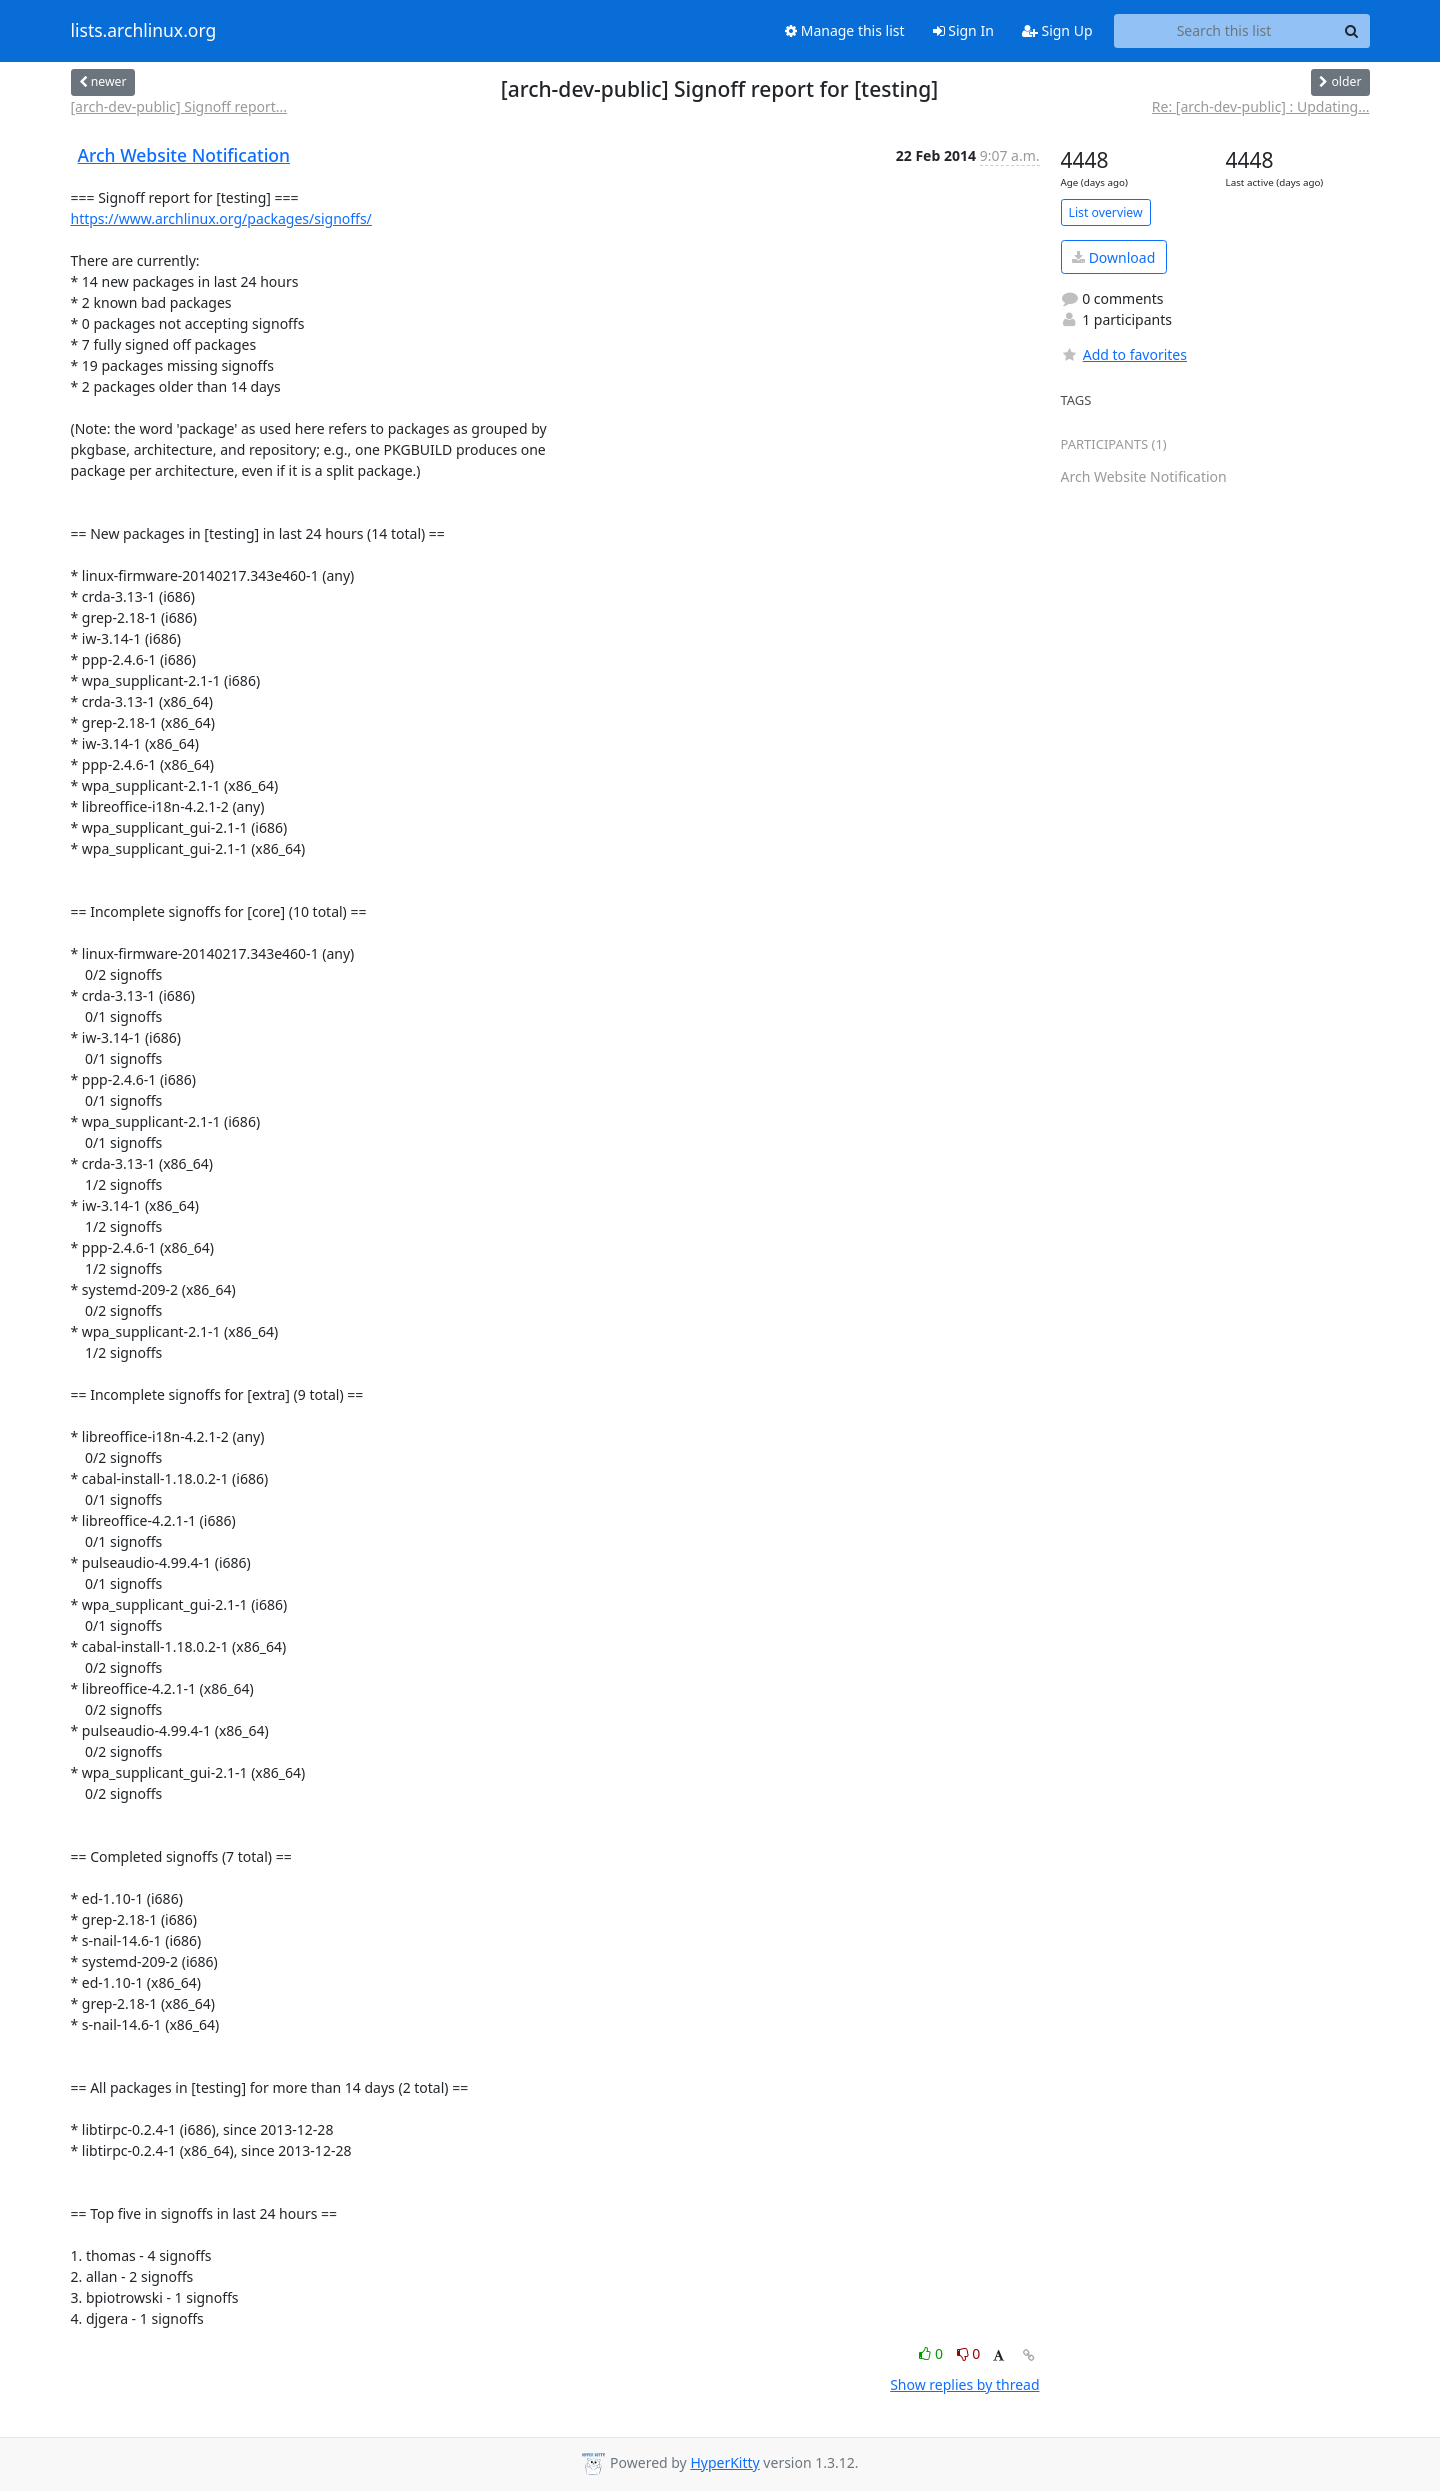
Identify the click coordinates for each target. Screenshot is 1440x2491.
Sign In (963, 30)
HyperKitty (724, 2462)
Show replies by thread (964, 2384)
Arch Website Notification (184, 155)
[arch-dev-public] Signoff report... (179, 106)
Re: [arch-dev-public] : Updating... (1261, 106)
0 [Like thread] (932, 2353)
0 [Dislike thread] (969, 2353)
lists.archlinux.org (144, 31)
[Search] (1352, 31)
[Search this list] (1224, 31)
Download (1113, 257)
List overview (1106, 212)
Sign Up (1057, 30)
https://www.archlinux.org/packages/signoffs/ (221, 218)
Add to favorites (1124, 354)
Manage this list (845, 30)
